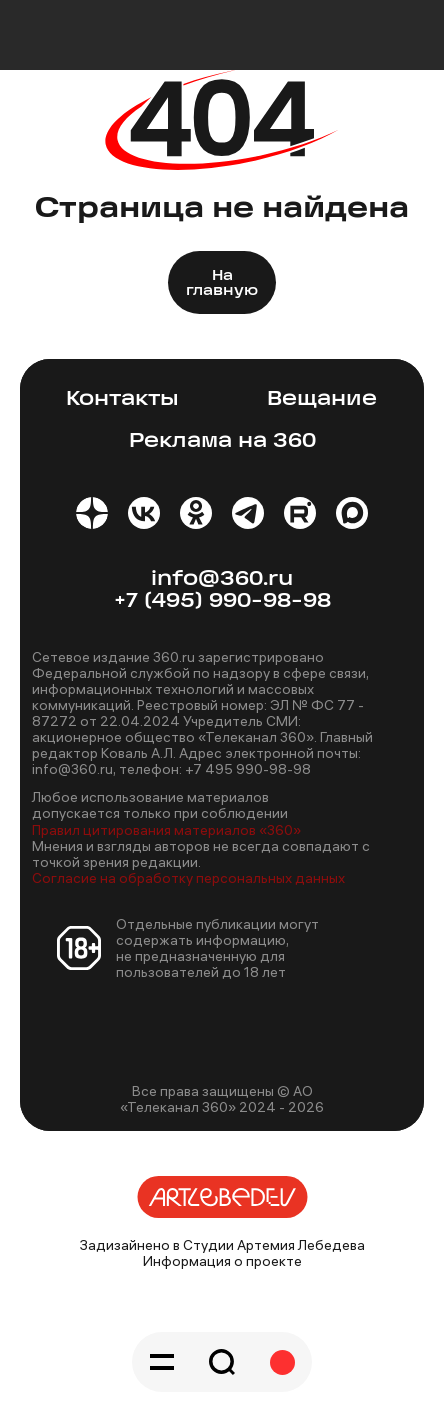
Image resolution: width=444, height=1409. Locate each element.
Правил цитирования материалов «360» (166, 830)
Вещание (322, 399)
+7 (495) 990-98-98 (222, 601)
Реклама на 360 (222, 441)
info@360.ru (222, 579)
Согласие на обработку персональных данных (188, 878)
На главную (222, 284)
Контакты (122, 399)
